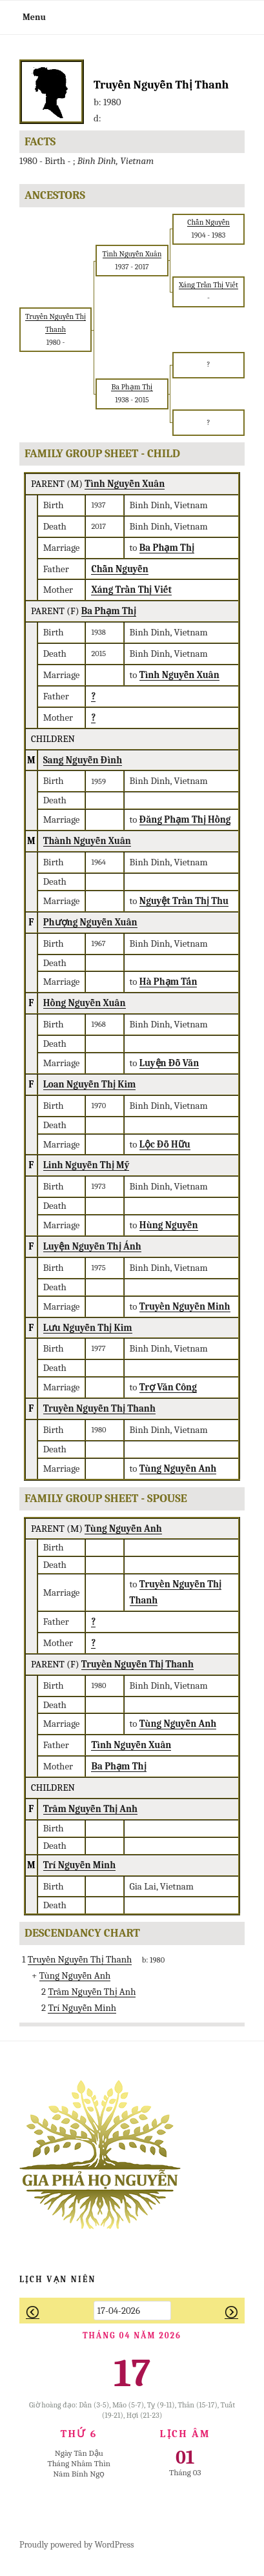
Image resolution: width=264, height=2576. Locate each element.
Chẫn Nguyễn (119, 569)
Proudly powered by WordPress (76, 2544)
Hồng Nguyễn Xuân (84, 1003)
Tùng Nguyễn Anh (123, 1528)
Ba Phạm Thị (108, 611)
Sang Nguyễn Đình (82, 760)
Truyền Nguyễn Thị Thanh (99, 1408)
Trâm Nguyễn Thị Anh (90, 1809)
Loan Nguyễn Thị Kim (89, 1084)
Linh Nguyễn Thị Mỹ (86, 1165)
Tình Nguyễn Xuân (125, 483)
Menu (27, 17)
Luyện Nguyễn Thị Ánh (92, 1246)
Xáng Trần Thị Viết (131, 589)
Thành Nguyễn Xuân (87, 841)
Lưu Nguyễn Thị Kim (87, 1328)
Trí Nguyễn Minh (79, 1865)
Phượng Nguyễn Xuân (90, 922)
